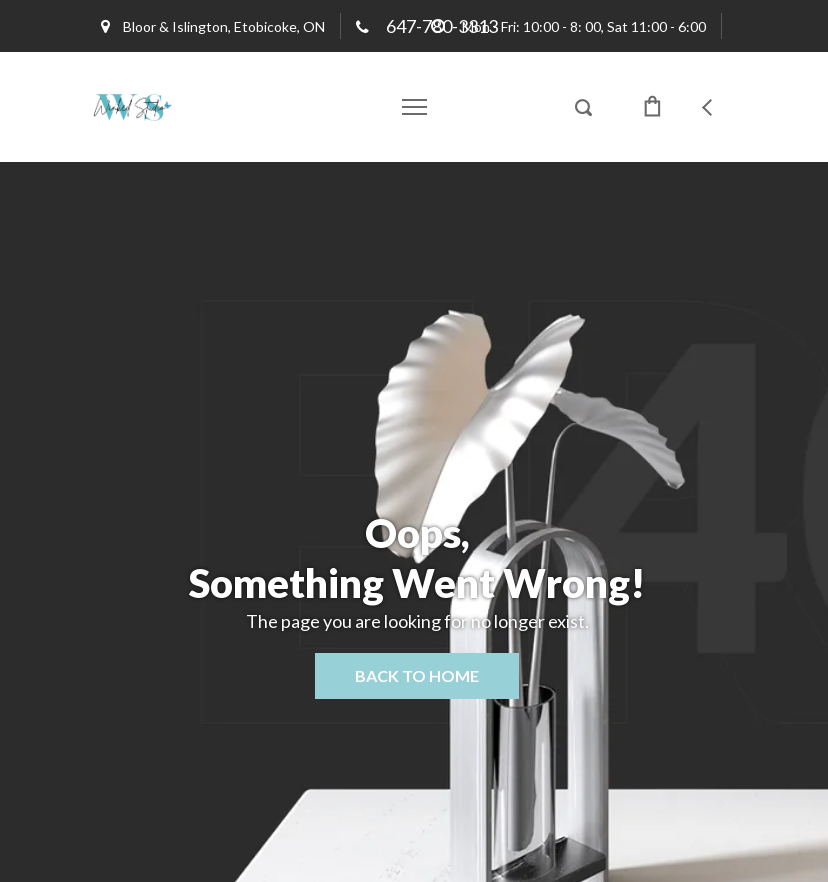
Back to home (417, 675)
